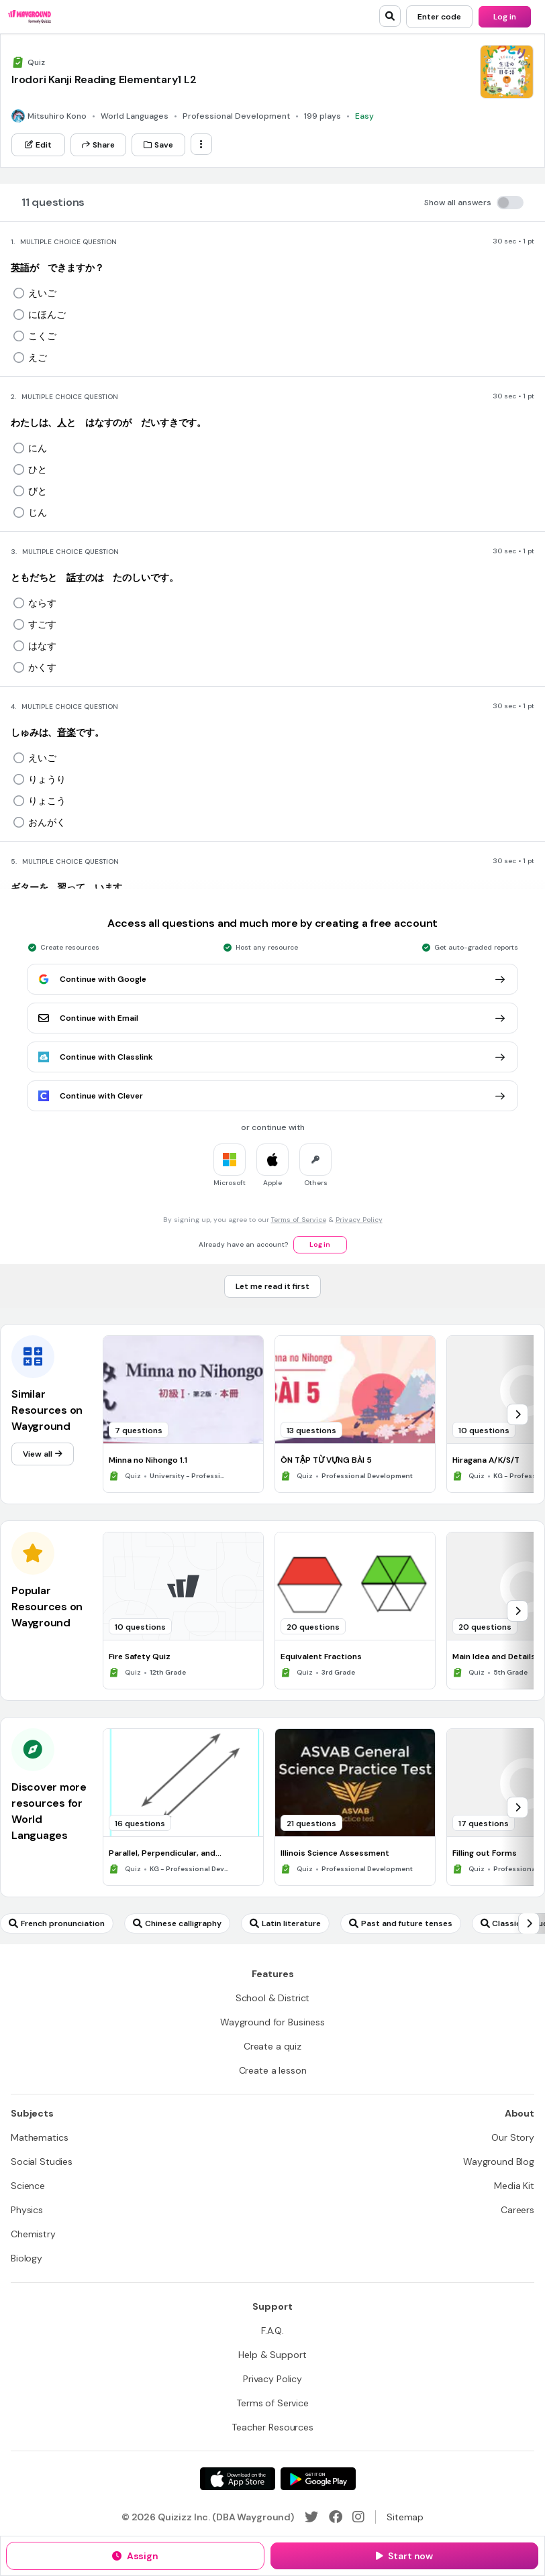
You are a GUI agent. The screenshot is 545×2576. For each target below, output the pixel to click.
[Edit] (38, 144)
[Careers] (517, 2210)
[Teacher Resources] (272, 2427)
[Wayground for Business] (272, 2022)
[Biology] (26, 2258)
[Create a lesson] (273, 2070)
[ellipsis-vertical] (201, 144)
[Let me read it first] (272, 1286)
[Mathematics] (39, 2137)
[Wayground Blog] (498, 2161)
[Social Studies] (41, 2161)
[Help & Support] (272, 2355)
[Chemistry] (33, 2234)
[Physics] (27, 2210)
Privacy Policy (359, 1219)
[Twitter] (311, 2517)
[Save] (158, 144)
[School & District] (273, 1998)
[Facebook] (335, 2517)
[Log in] (505, 16)
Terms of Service (298, 1219)
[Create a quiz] (272, 2046)
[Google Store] (318, 2478)
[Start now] (404, 2556)
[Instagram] (358, 2517)
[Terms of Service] (272, 2403)
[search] (390, 16)
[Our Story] (512, 2137)
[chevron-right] (517, 1414)
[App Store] (237, 2478)
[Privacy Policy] (272, 2379)
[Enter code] (439, 16)
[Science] (28, 2186)
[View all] (42, 1454)
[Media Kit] (514, 2186)
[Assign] (135, 2556)
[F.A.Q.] (272, 2331)
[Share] (98, 144)
